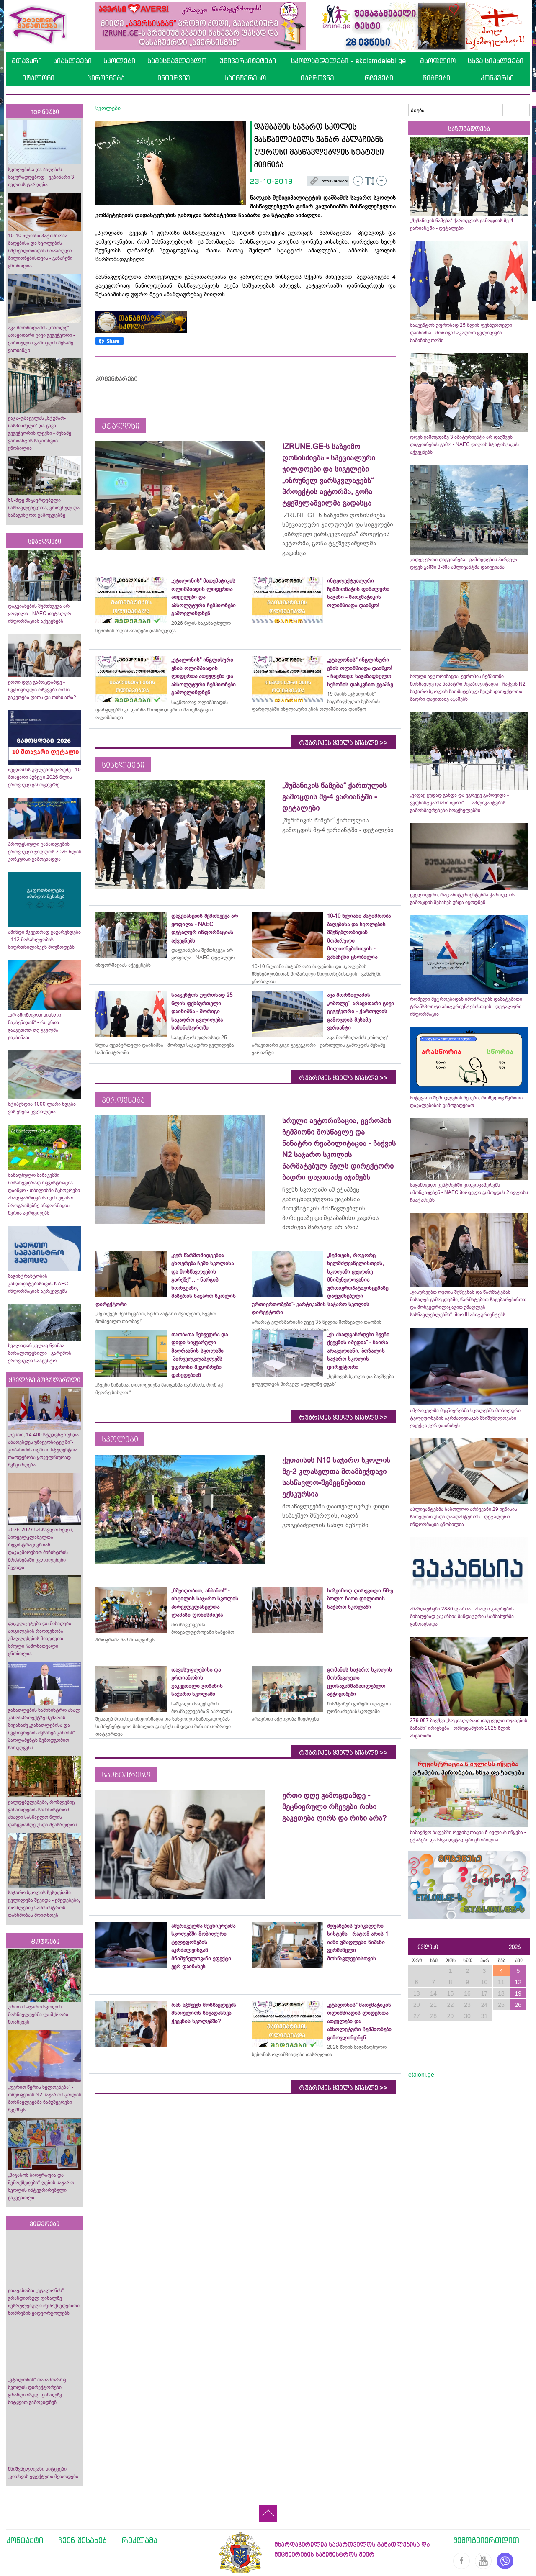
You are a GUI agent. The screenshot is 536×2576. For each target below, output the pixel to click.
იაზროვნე (317, 78)
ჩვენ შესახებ (82, 2540)
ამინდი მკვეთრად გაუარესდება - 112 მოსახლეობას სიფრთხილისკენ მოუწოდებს (44, 939)
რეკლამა (139, 2540)
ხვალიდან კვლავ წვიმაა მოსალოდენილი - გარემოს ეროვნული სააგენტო (39, 1353)
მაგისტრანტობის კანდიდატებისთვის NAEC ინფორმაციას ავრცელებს (38, 1283)
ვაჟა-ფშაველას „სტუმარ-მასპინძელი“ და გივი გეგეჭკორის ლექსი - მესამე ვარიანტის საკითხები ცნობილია (39, 433)
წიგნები (436, 78)
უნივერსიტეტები (247, 61)
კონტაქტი (24, 2540)
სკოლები (119, 61)
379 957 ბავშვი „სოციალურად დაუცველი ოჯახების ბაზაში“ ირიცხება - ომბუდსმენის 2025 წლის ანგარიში (468, 1728)
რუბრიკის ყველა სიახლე (343, 743)
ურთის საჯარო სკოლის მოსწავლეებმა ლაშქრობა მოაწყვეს (38, 2014)
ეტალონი (38, 78)
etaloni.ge (421, 2074)
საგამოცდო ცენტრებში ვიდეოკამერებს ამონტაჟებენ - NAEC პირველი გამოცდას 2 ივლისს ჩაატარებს (469, 1192)
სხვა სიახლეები (495, 61)
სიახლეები (72, 61)
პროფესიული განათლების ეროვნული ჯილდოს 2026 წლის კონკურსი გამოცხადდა (44, 851)
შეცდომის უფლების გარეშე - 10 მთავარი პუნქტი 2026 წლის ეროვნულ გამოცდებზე (44, 777)
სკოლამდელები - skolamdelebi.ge (348, 61)
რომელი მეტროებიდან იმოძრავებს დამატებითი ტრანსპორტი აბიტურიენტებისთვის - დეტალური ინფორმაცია (466, 1006)
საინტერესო (245, 78)
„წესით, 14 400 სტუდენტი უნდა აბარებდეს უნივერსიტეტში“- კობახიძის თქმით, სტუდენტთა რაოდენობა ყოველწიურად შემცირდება (43, 1450)
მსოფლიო (438, 61)
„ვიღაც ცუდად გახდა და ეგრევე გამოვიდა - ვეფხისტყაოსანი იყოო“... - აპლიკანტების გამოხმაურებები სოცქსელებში (459, 802)
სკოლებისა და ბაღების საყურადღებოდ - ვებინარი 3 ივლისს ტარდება (41, 177)
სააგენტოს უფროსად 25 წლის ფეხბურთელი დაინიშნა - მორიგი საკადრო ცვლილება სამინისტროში (461, 332)
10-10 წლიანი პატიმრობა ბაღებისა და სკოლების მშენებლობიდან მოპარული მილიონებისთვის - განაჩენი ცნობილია (40, 251)
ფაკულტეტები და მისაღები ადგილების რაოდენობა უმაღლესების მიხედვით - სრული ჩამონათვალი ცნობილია (39, 1639)
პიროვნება (105, 78)
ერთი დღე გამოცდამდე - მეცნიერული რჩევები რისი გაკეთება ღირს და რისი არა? (42, 689)
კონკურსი (497, 78)
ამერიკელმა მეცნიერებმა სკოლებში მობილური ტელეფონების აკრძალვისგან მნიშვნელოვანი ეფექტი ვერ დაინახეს (465, 1417)
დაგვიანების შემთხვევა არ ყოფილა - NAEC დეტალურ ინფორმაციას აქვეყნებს (39, 613)
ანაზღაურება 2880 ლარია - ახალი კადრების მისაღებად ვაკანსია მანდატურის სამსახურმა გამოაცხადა (462, 1616)
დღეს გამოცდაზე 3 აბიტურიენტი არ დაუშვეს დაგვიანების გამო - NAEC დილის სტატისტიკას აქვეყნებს (464, 444)
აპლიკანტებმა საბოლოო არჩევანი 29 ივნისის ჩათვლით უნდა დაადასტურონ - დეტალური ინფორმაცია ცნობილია (463, 1516)
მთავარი (27, 61)
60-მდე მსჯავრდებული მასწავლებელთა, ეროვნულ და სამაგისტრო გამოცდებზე (44, 507)
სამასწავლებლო (176, 61)
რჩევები (379, 78)
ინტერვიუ (173, 78)
